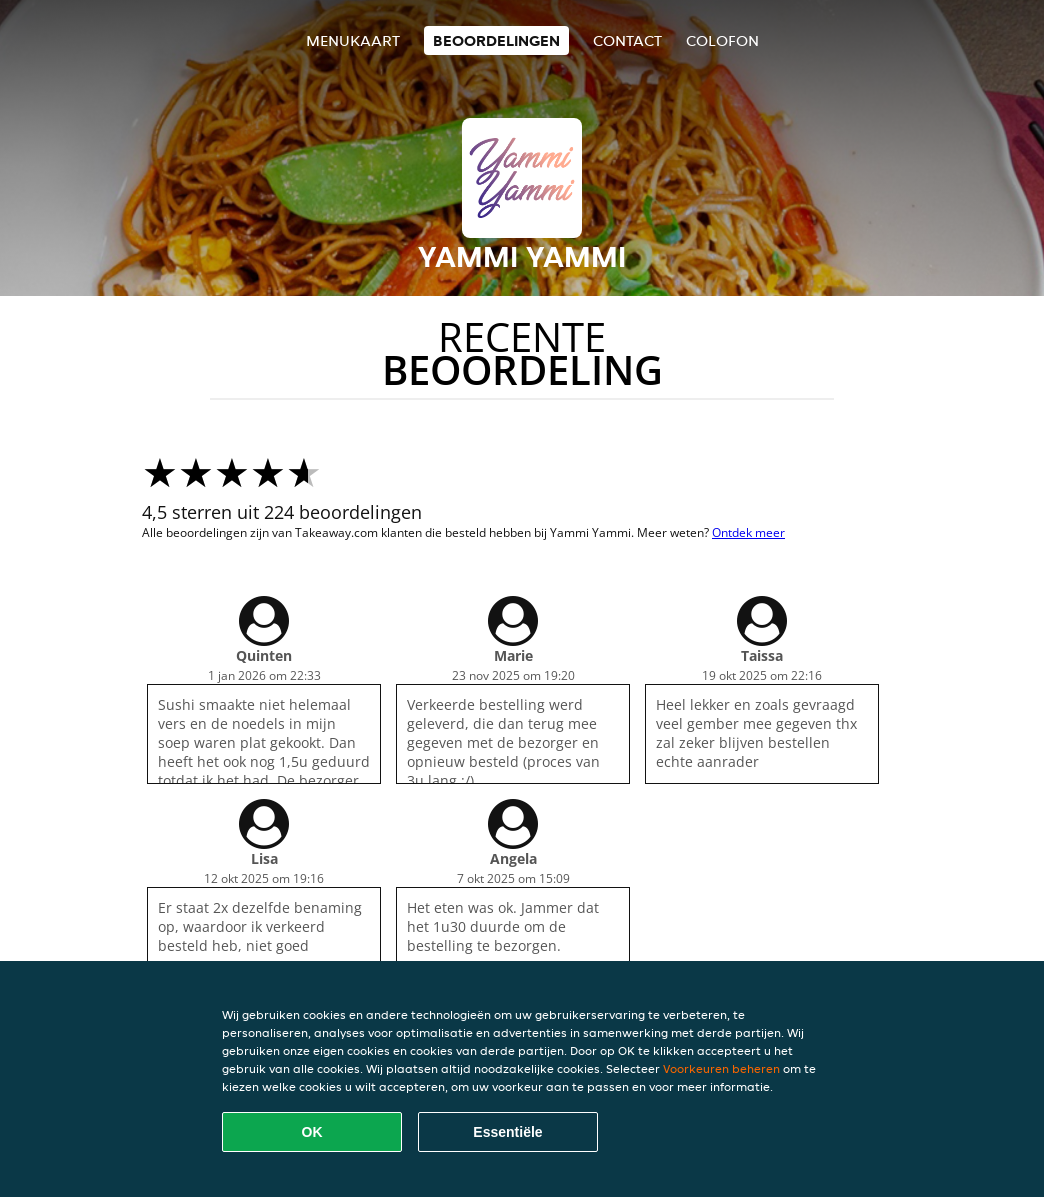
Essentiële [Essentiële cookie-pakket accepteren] (507, 1132)
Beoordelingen (496, 40)
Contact (627, 40)
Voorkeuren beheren (721, 1068)
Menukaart (353, 40)
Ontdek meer (748, 532)
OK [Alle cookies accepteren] (312, 1132)
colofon (722, 40)
